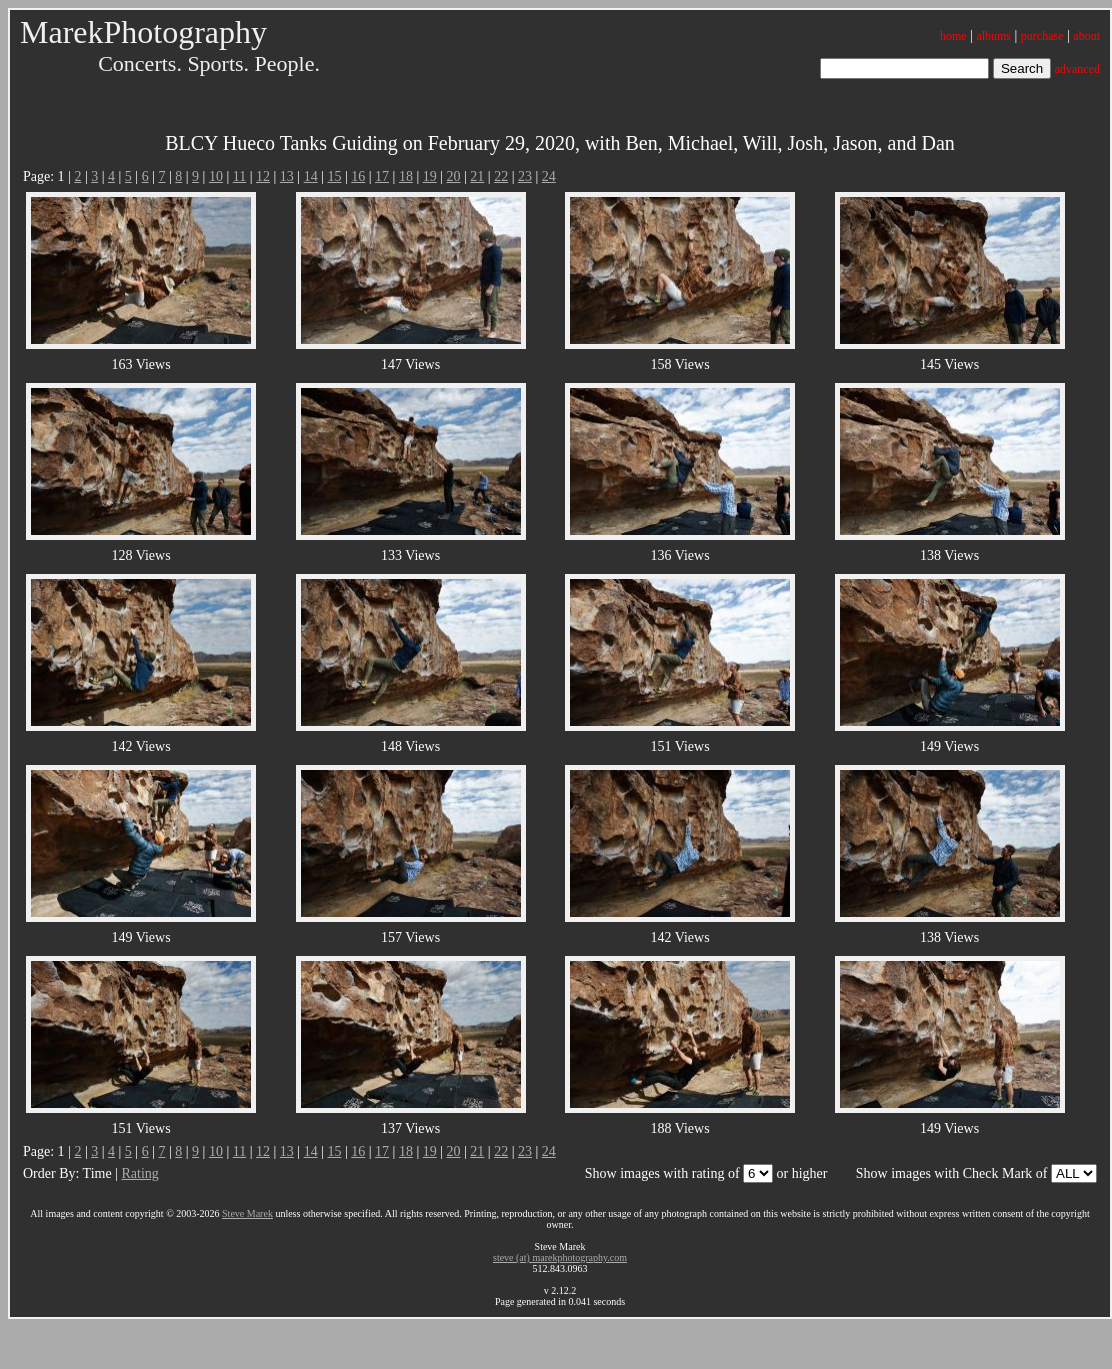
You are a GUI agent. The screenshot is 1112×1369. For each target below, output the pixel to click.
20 (454, 176)
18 (406, 176)
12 (263, 176)
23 (525, 176)
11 (239, 176)
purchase (1042, 36)
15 (334, 176)
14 (311, 176)
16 (358, 176)
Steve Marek (247, 1213)
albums (993, 36)
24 (549, 176)
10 (216, 176)
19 (430, 176)
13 (287, 176)
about (1086, 36)
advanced (1077, 69)
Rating (139, 1173)
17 (382, 176)
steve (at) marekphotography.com (560, 1257)
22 (501, 176)
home (953, 36)
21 (477, 176)
